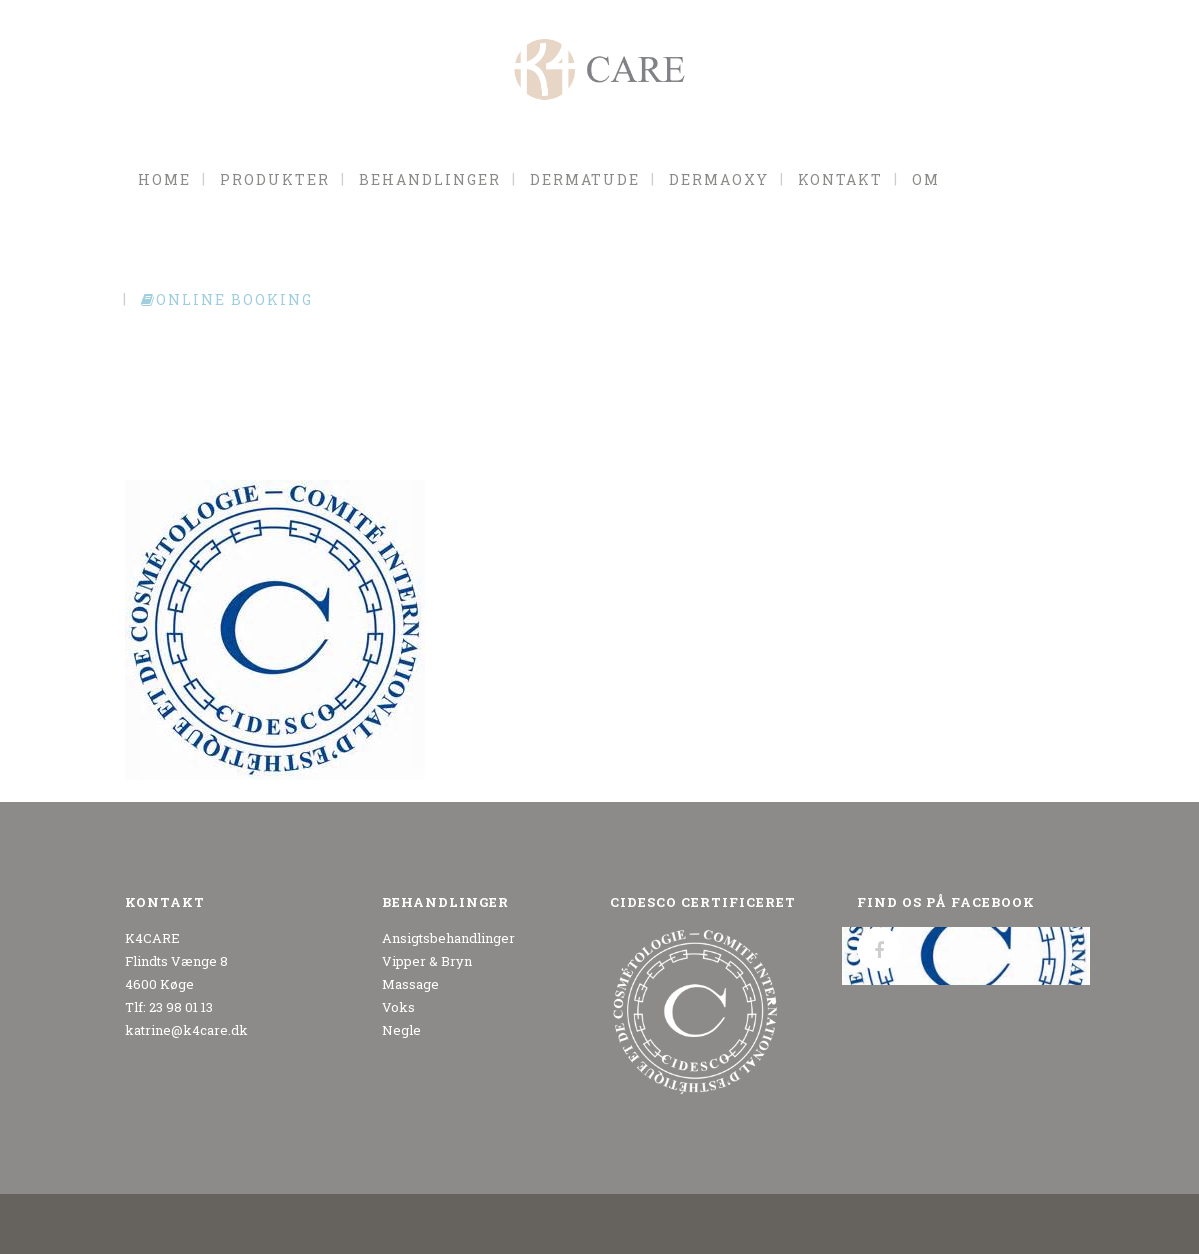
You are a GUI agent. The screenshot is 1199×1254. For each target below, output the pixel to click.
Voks (398, 1007)
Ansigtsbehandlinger (448, 938)
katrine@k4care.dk (186, 1030)
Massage (410, 984)
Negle (401, 1030)
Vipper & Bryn (427, 961)
